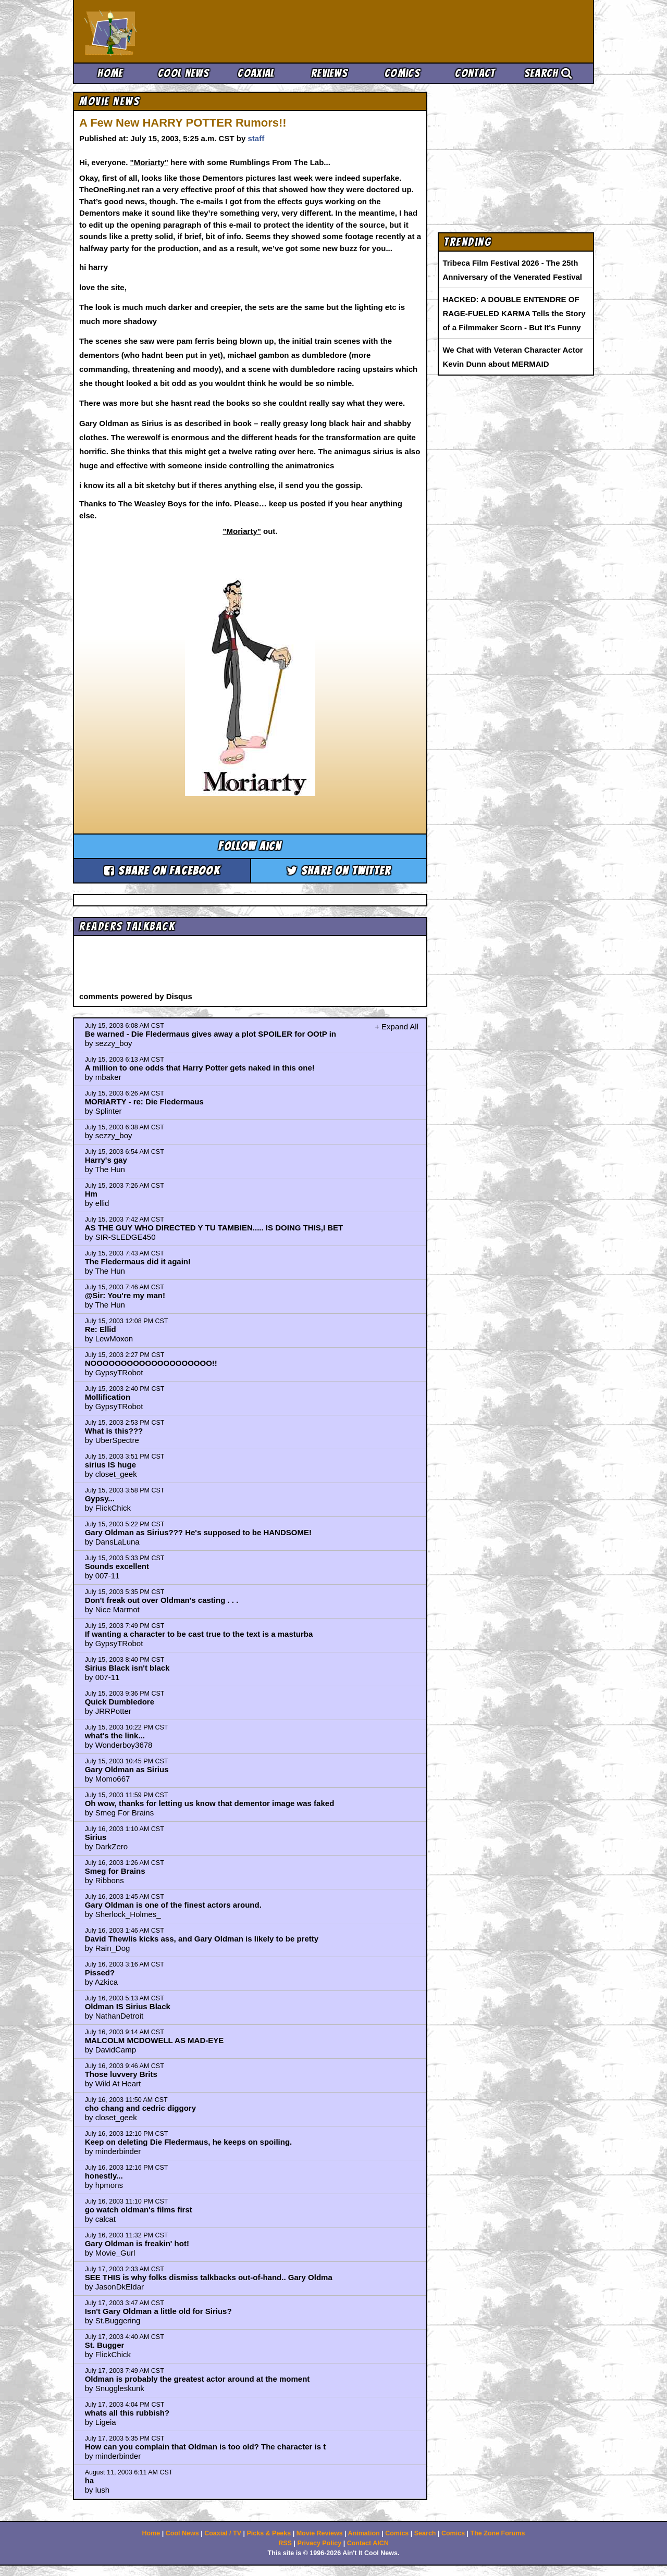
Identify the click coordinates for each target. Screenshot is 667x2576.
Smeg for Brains (115, 1870)
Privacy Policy (319, 2543)
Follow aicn (249, 846)
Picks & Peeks (268, 2533)
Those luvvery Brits (121, 2074)
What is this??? (114, 1430)
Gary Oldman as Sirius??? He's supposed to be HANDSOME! (198, 1532)
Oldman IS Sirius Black (127, 2006)
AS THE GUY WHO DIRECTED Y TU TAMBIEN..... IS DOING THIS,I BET (214, 1227)
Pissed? (100, 1972)
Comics (402, 73)
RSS (285, 2543)
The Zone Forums (498, 2533)
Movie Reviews (320, 2533)
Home (110, 73)
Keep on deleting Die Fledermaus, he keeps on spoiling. (188, 2141)
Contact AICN (368, 2543)
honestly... (104, 2175)
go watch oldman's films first (138, 2209)
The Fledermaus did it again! (138, 1261)
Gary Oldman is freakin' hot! (137, 2243)
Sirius (96, 1837)
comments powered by (135, 996)
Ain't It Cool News (162, 31)
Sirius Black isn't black (127, 1667)
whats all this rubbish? (127, 2412)
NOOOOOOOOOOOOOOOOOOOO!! (151, 1363)
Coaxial (256, 73)
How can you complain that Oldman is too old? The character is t (205, 2446)
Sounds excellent (117, 1566)
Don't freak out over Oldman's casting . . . (162, 1600)
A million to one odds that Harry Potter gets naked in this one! (200, 1067)
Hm (91, 1193)
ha (89, 2480)
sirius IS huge (110, 1464)
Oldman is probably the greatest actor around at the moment (197, 2378)
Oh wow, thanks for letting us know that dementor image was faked (210, 1803)
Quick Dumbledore (119, 1701)
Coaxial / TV (222, 2533)
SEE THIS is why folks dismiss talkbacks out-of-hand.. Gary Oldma (208, 2277)
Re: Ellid (100, 1329)
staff (256, 138)
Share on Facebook (162, 871)
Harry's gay (106, 1159)
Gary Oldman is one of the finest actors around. (173, 1904)
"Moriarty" (149, 162)
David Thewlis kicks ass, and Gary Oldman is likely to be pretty (202, 1938)
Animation (364, 2533)
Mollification (108, 1396)
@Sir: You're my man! (125, 1295)
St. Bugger (105, 2345)
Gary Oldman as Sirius (127, 1769)
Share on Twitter (339, 871)
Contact (475, 73)
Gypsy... (100, 1498)
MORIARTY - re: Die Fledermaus (144, 1101)
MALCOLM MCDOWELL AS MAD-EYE (154, 2040)
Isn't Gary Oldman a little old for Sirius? (158, 2311)
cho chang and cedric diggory (140, 2108)
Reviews (329, 73)
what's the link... (115, 1735)
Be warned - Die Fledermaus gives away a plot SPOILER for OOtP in (210, 1033)
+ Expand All (396, 1026)
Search (548, 73)
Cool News (183, 73)
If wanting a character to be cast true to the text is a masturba (199, 1633)
